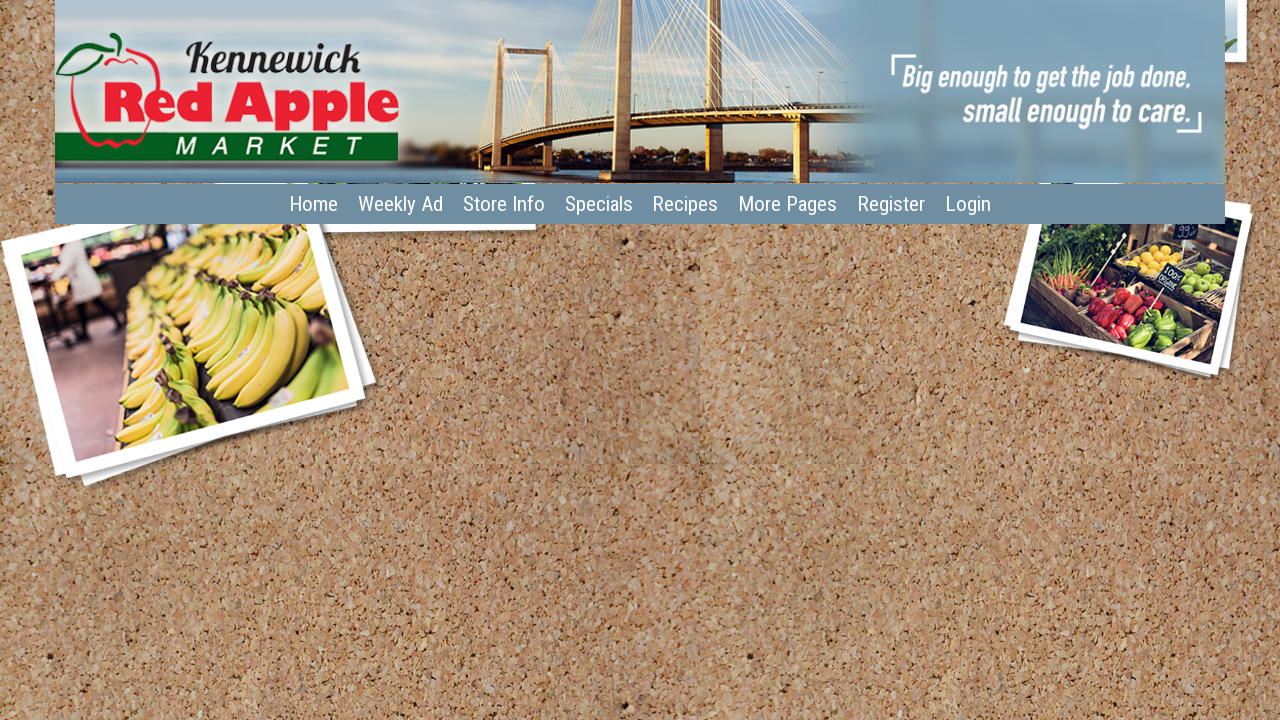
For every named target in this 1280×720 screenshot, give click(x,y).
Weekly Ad (400, 204)
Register (891, 204)
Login (968, 204)
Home (313, 204)
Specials (599, 204)
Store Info (504, 204)
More (787, 204)
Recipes (685, 204)
